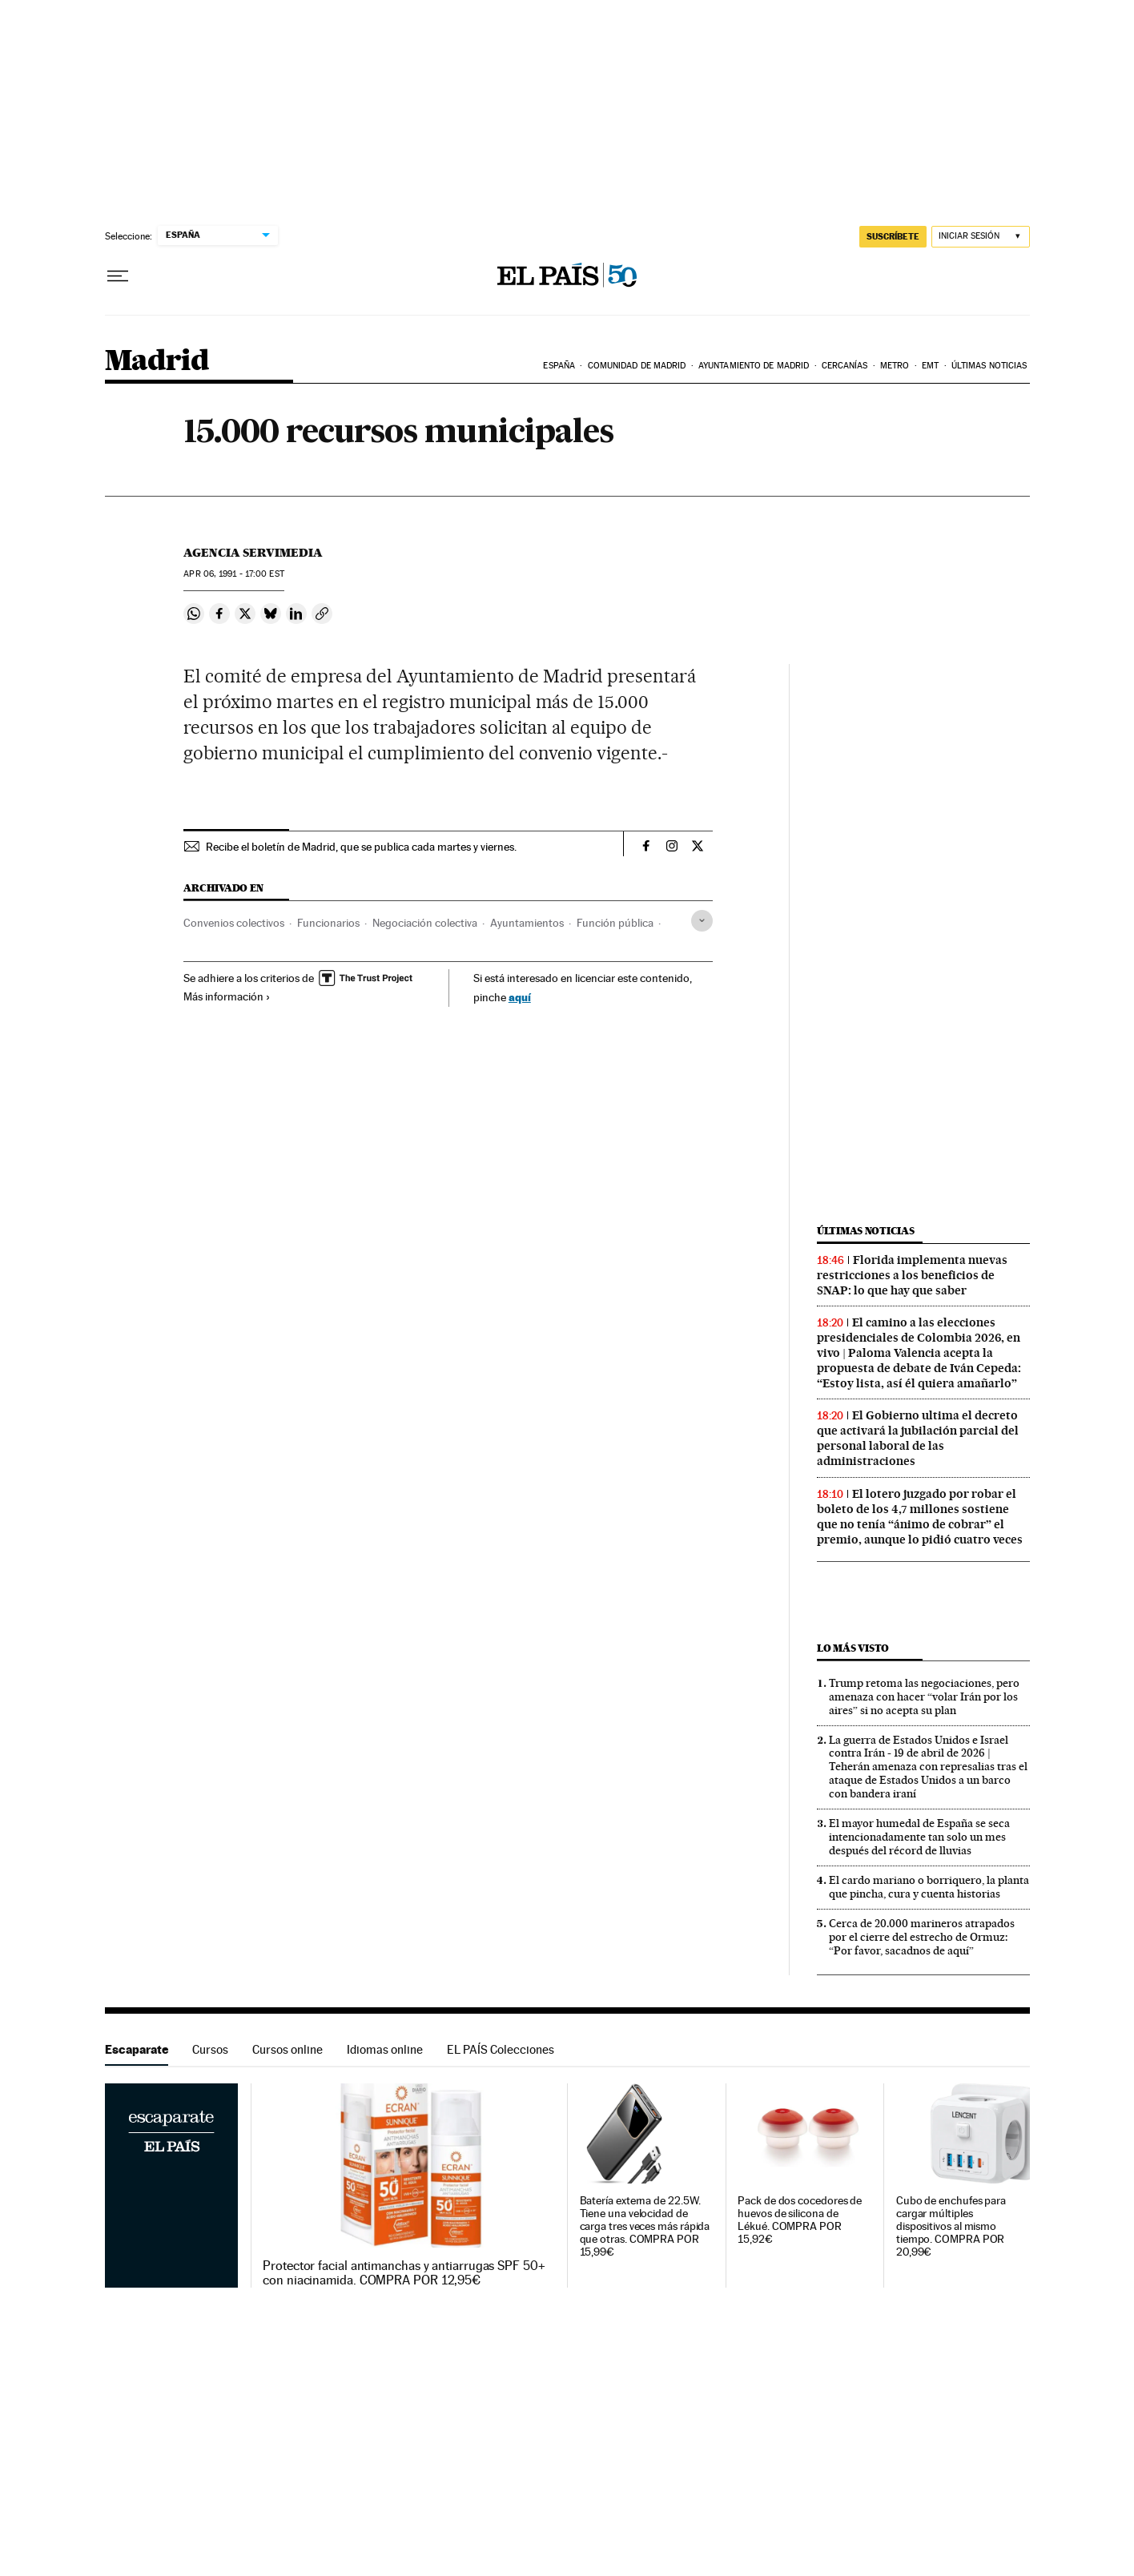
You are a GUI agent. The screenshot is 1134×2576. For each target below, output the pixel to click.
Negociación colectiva (424, 922)
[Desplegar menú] (118, 276)
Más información (227, 996)
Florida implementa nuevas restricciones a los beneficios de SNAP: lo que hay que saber (912, 1275)
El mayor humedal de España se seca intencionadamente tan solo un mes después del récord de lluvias (919, 1837)
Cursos (210, 2049)
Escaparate (136, 2049)
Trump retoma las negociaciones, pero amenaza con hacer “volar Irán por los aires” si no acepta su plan (924, 1696)
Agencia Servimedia (253, 552)
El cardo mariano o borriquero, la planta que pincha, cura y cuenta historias (929, 1887)
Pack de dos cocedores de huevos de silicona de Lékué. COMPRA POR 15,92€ (800, 2220)
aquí (520, 997)
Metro (895, 365)
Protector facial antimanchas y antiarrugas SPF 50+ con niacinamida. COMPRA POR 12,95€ (404, 2273)
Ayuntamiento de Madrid (753, 365)
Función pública (615, 922)
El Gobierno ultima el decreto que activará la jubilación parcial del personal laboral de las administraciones (918, 1438)
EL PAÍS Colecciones (500, 2049)
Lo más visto (853, 1648)
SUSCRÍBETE (893, 236)
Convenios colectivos (233, 922)
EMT (930, 365)
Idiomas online (385, 2049)
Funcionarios (328, 922)
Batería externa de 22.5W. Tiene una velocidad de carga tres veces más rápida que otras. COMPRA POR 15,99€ (645, 2226)
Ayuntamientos (527, 922)
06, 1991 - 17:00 (233, 574)
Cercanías (845, 365)
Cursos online (287, 2049)
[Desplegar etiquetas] (702, 921)
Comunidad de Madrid (637, 365)
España (559, 365)
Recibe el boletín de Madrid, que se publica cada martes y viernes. (361, 846)
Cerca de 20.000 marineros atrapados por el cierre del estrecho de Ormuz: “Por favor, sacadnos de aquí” (922, 1937)
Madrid (156, 361)
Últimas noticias (989, 365)
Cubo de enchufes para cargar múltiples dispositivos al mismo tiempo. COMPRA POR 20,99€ (951, 2226)
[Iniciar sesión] (980, 237)
